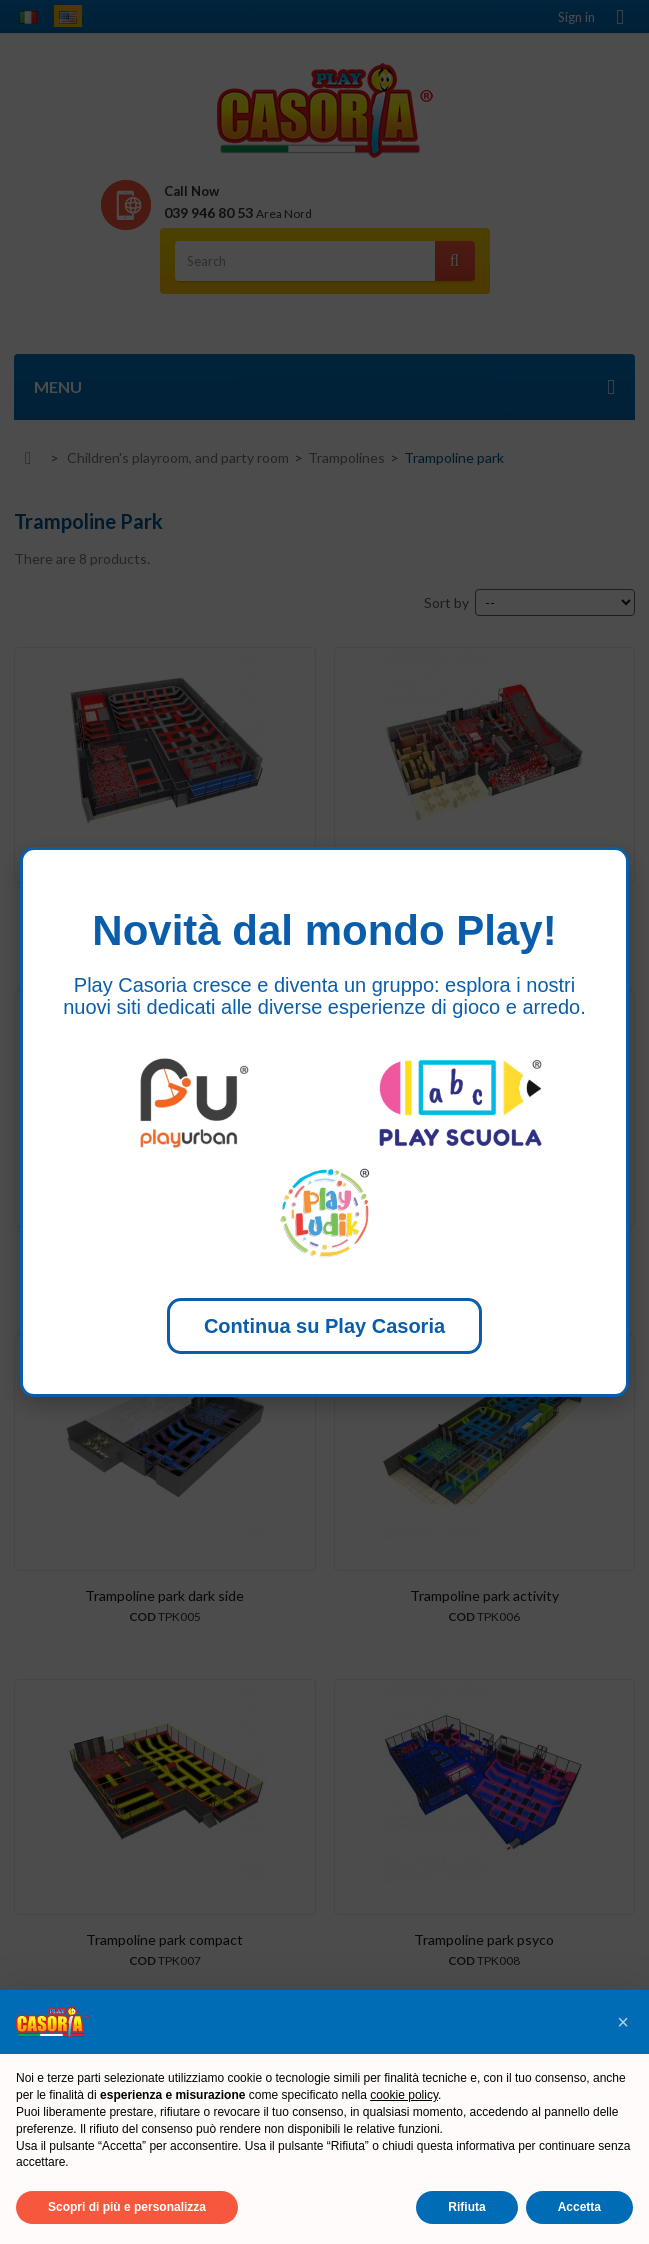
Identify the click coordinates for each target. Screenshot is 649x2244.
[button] (623, 2022)
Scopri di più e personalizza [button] (127, 2207)
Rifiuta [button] (466, 2207)
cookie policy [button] (404, 2095)
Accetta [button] (579, 2207)
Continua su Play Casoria (324, 1326)
